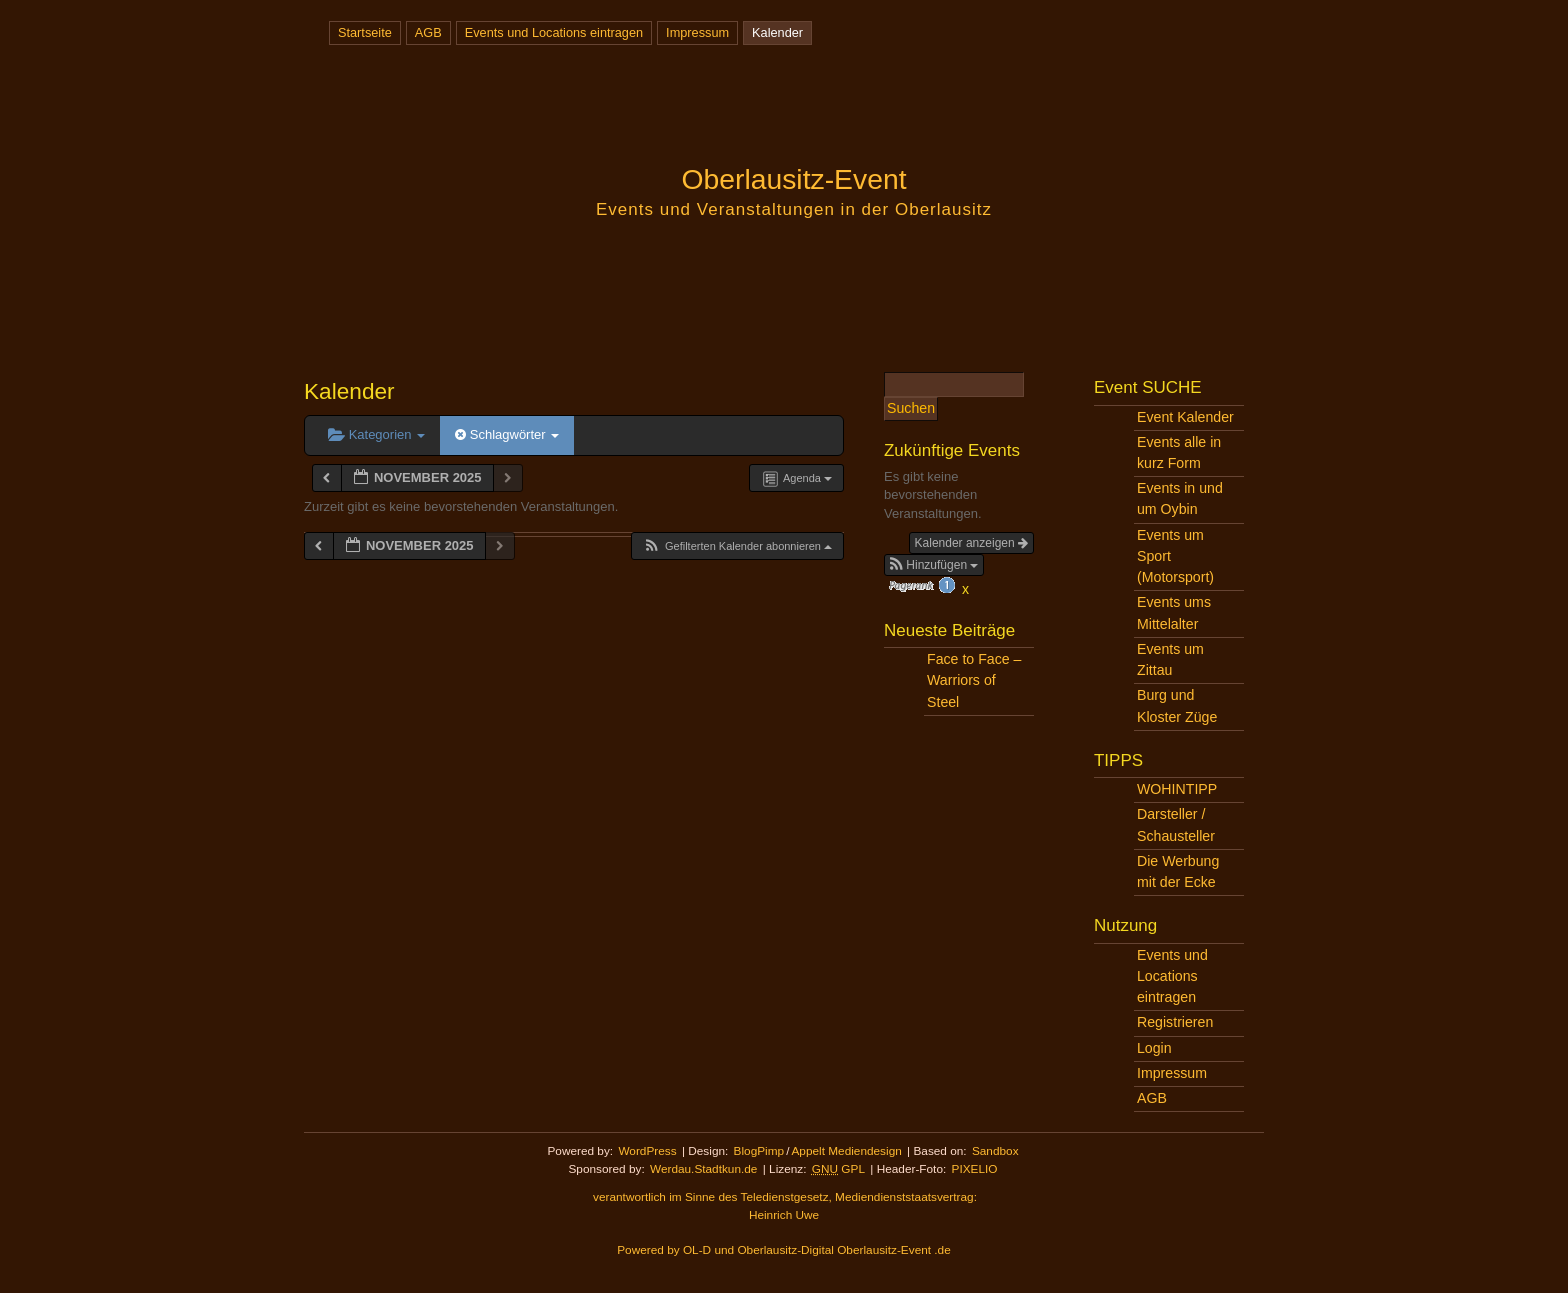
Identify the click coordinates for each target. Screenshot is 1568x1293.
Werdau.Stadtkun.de (703, 1169)
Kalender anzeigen (971, 543)
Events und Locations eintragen (554, 32)
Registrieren (1175, 1022)
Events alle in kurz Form (1179, 452)
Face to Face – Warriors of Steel (974, 680)
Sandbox (995, 1151)
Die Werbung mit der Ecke (1178, 871)
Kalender (777, 32)
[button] (737, 546)
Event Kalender (1185, 417)
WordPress (647, 1151)
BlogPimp (759, 1151)
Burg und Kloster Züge (1177, 705)
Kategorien (376, 434)
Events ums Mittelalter (1174, 612)
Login (1154, 1048)
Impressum (697, 32)
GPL (838, 1169)
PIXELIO (975, 1169)
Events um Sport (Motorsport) (1175, 556)
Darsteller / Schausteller (1176, 824)
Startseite (365, 32)
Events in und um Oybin (1180, 498)
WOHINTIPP (1177, 789)
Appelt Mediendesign (846, 1151)
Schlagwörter (507, 434)
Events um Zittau (1170, 659)
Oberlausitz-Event (793, 179)
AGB (428, 32)
